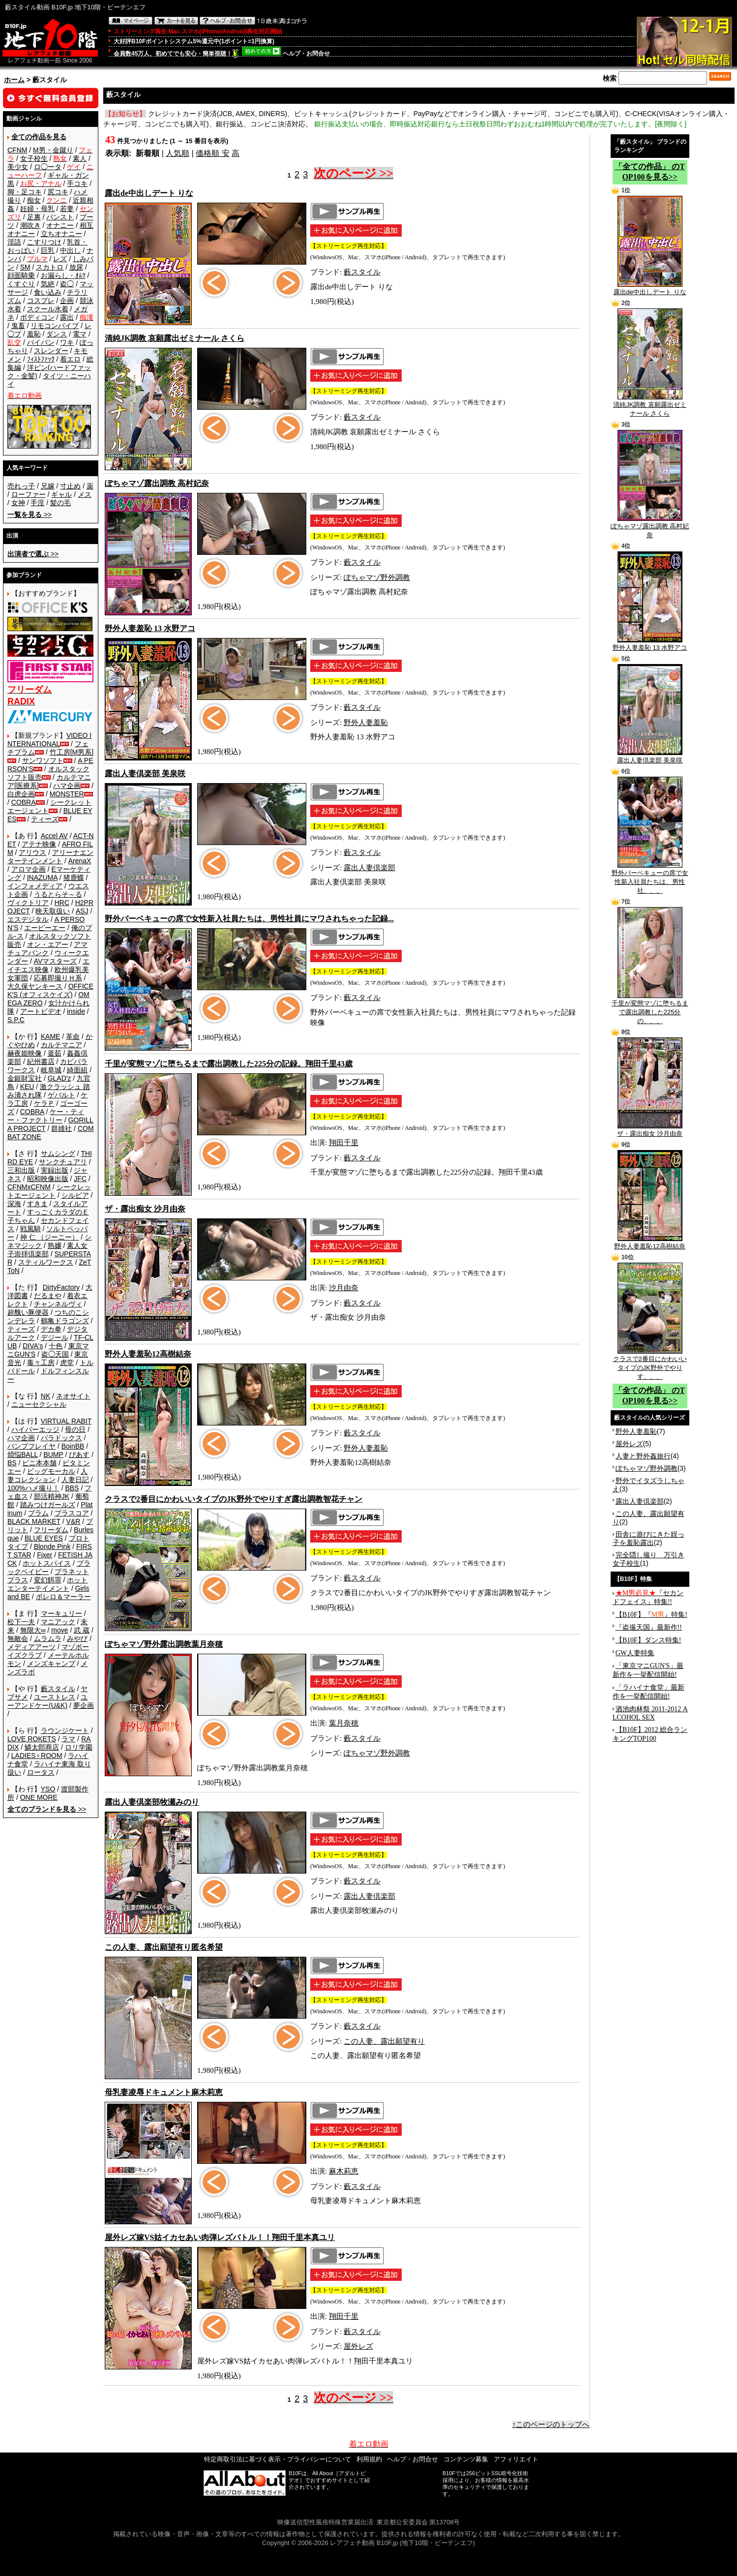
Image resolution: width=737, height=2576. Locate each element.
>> (29, 514)
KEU (27, 1087)
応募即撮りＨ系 (58, 978)
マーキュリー (61, 1613)
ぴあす (79, 1454)
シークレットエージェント (49, 1191)
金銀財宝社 (24, 1078)
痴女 (34, 200)
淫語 (14, 242)
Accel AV (54, 836)
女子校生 (34, 158)
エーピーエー (44, 928)
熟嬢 (54, 1245)
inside (76, 1011)
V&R (73, 1521)
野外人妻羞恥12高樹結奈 (649, 1243)
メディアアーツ (31, 1647)
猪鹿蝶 (73, 877)
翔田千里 (343, 1143)
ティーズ (45, 819)
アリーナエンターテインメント (50, 857)
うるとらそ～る (58, 894)
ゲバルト (61, 1095)
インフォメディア (34, 886)
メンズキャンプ (51, 1663)
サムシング (58, 1153)
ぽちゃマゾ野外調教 (377, 577)
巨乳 (48, 250)
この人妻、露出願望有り (384, 2041)
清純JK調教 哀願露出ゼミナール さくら (649, 405)
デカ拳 (51, 1329)
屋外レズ (358, 2346)
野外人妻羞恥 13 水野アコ (650, 644)
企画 (67, 300)
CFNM (17, 150)
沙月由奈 (343, 1288)
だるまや (47, 1296)
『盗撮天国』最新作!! (649, 1627)
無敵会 (17, 1638)
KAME (50, 1036)
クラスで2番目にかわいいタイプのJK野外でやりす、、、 (650, 1364)
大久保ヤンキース (34, 986)
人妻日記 (75, 1480)
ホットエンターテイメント (47, 1584)
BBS (72, 1488)
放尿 (76, 267)
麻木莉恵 (343, 2171)
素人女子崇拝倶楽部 (47, 1250)
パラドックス (61, 1438)
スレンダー (51, 351)
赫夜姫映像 (24, 1053)
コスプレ (41, 300)
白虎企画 (21, 794)
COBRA (23, 802)
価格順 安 (212, 153)
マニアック (58, 1622)
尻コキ (58, 192)
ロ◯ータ (47, 167)
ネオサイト (73, 1396)
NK (45, 1396)
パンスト (60, 217)
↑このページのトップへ (551, 2424)
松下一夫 (21, 1622)
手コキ (77, 183)
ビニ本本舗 (39, 1463)
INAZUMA (42, 877)
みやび (77, 1638)
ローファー (28, 494)
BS (12, 1463)
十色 (55, 1346)
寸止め (70, 486)
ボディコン (37, 317)
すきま (37, 1204)
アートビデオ (40, 1011)
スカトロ (49, 267)
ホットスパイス (47, 1563)
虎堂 (67, 1362)
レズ (60, 259)
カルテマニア (61, 1045)
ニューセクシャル (38, 1404)
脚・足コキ (24, 192)
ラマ (68, 1739)
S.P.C (16, 1020)
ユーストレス (54, 1697)
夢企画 (83, 1705)
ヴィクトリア (28, 903)
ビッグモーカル (51, 1471)
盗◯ (67, 284)
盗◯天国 (55, 1354)
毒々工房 (41, 1362)
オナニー (60, 225)
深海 (14, 1204)
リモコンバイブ (54, 326)
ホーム (14, 80)
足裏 (34, 217)
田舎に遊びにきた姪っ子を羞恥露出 (648, 1538)
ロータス (41, 1772)
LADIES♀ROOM (36, 1755)
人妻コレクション (47, 1475)
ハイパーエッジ (35, 1429)
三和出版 (21, 1170)
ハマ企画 (67, 785)
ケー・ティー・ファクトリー (45, 1116)
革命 (73, 1036)
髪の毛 (60, 503)
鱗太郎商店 (42, 1747)
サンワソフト (42, 760)
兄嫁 (48, 486)
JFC (80, 1178)
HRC (62, 903)
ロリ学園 (78, 1747)
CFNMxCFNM (29, 1187)
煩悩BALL (22, 1454)
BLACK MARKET (33, 1521)
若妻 (67, 208)
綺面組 (77, 1070)
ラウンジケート (65, 1730)
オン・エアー (47, 944)
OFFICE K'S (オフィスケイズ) (50, 990)
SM (25, 267)
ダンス (56, 334)
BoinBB (73, 1446)
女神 (18, 503)
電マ (80, 334)
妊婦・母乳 (37, 208)
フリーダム (51, 1530)
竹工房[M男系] (71, 752)
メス (84, 494)
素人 (80, 158)
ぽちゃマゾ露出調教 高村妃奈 (650, 527)
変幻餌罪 (47, 1580)
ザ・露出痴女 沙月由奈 (650, 1130)
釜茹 (54, 1053)
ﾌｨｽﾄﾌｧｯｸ (41, 359)
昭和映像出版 (47, 1178)
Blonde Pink (52, 1546)
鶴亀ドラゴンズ (65, 1321)
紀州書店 (41, 1061)
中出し (70, 250)
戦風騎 (30, 1229)
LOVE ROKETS (31, 1739)
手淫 (37, 503)
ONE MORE (39, 1797)
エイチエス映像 (48, 965)
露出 (67, 317)
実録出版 (54, 1170)
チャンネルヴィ (58, 1304)
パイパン (41, 342)
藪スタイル (58, 1689)
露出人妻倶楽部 (369, 868)
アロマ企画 (28, 869)
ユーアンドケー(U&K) (47, 1701)
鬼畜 (18, 326)
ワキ (67, 342)
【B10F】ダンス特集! (648, 1640)
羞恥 (34, 334)
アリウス (32, 852)
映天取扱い (52, 911)
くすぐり (21, 284)
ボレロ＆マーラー (63, 1597)
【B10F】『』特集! (651, 1614)
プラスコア (72, 1513)
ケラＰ (44, 1103)
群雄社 (61, 1128)
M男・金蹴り (53, 150)
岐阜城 (51, 1070)
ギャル (61, 494)
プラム (38, 1513)
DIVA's (33, 1346)
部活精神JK (51, 1496)
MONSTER (67, 794)
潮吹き (30, 225)
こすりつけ (44, 242)
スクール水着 (47, 309)
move (59, 1630)
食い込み (47, 292)
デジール (54, 1337)
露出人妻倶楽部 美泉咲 (650, 757)
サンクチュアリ (63, 1162)
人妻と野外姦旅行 (643, 1456)
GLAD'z (59, 1078)
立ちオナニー (61, 234)
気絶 (48, 284)
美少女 (17, 167)
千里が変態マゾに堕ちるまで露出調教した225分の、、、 (650, 1009)
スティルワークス (45, 1262)
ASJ (82, 911)
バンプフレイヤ (31, 1446)
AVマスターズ (55, 961)
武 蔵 (81, 1630)
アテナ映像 (39, 844)
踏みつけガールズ (47, 1505)
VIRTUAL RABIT (66, 1421)
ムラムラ (47, 1638)
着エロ (70, 359)
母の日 (75, 1429)
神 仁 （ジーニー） (49, 1237)
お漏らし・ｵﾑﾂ (63, 275)
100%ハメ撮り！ (33, 1488)
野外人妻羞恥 (366, 723)
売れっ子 (21, 486)
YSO (48, 1789)
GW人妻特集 (635, 1653)
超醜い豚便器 (28, 1312)
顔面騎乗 (21, 275)
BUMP (53, 1454)
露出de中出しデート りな (650, 289)
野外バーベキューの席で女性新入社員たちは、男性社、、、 (650, 878)
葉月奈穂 (343, 1723)
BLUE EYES (44, 1538)
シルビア (75, 1195)
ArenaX (79, 861)
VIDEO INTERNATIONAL (49, 739)
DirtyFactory (61, 1287)
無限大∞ (33, 1630)
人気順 (177, 153)
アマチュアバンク (47, 948)
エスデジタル (28, 919)
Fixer (44, 1555)
